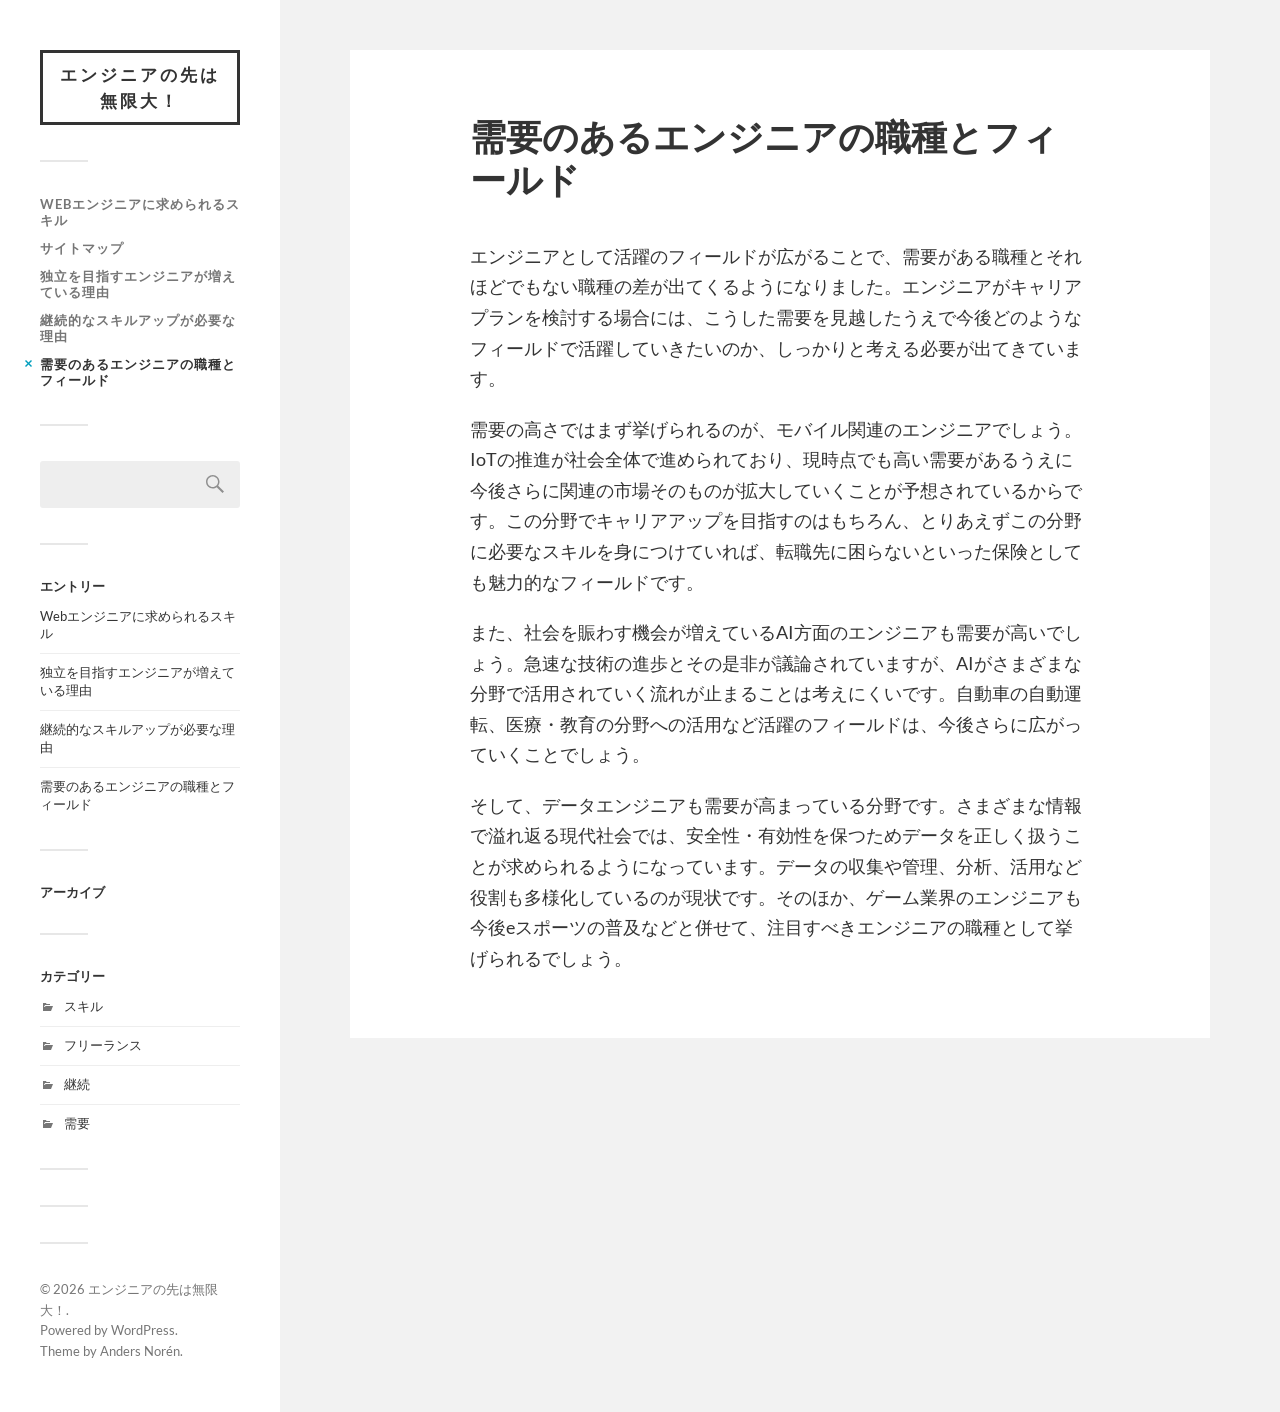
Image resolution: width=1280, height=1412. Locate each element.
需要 (77, 1123)
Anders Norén (140, 1351)
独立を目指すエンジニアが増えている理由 (138, 284)
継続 (77, 1084)
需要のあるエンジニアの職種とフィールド (138, 372)
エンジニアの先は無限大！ (140, 87)
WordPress (143, 1330)
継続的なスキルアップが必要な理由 (138, 328)
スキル (83, 1006)
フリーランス (103, 1045)
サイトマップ (82, 248)
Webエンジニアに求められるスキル (140, 212)
